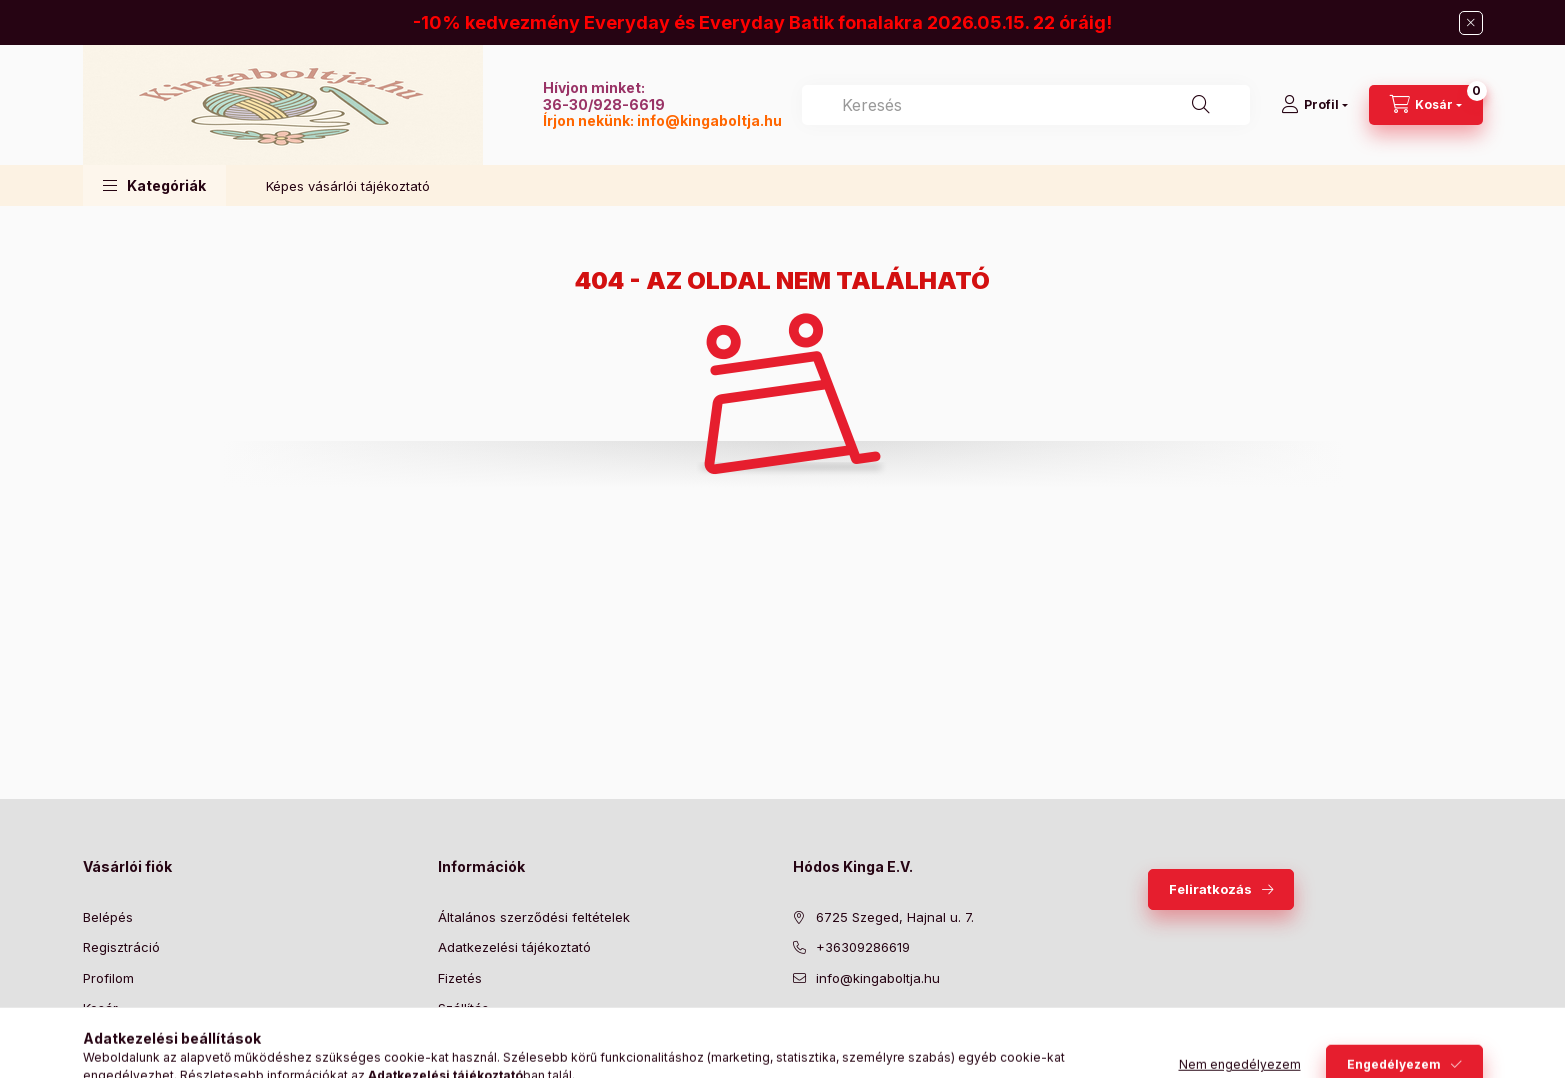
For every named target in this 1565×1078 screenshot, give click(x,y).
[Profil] (1314, 105)
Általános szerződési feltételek (534, 917)
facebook (799, 1028)
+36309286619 (863, 947)
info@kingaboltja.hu (709, 120)
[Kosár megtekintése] (1426, 105)
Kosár (100, 1008)
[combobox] (1026, 105)
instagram (919, 1028)
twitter (839, 1028)
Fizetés (460, 978)
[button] (154, 185)
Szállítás (463, 1008)
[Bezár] (1471, 23)
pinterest (879, 1028)
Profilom (108, 978)
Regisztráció (121, 947)
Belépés (108, 917)
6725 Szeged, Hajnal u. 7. (895, 917)
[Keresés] (1201, 105)
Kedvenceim (121, 1039)
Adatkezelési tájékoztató (514, 947)
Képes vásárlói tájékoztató (348, 186)
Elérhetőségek (482, 1039)
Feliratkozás (1210, 889)
